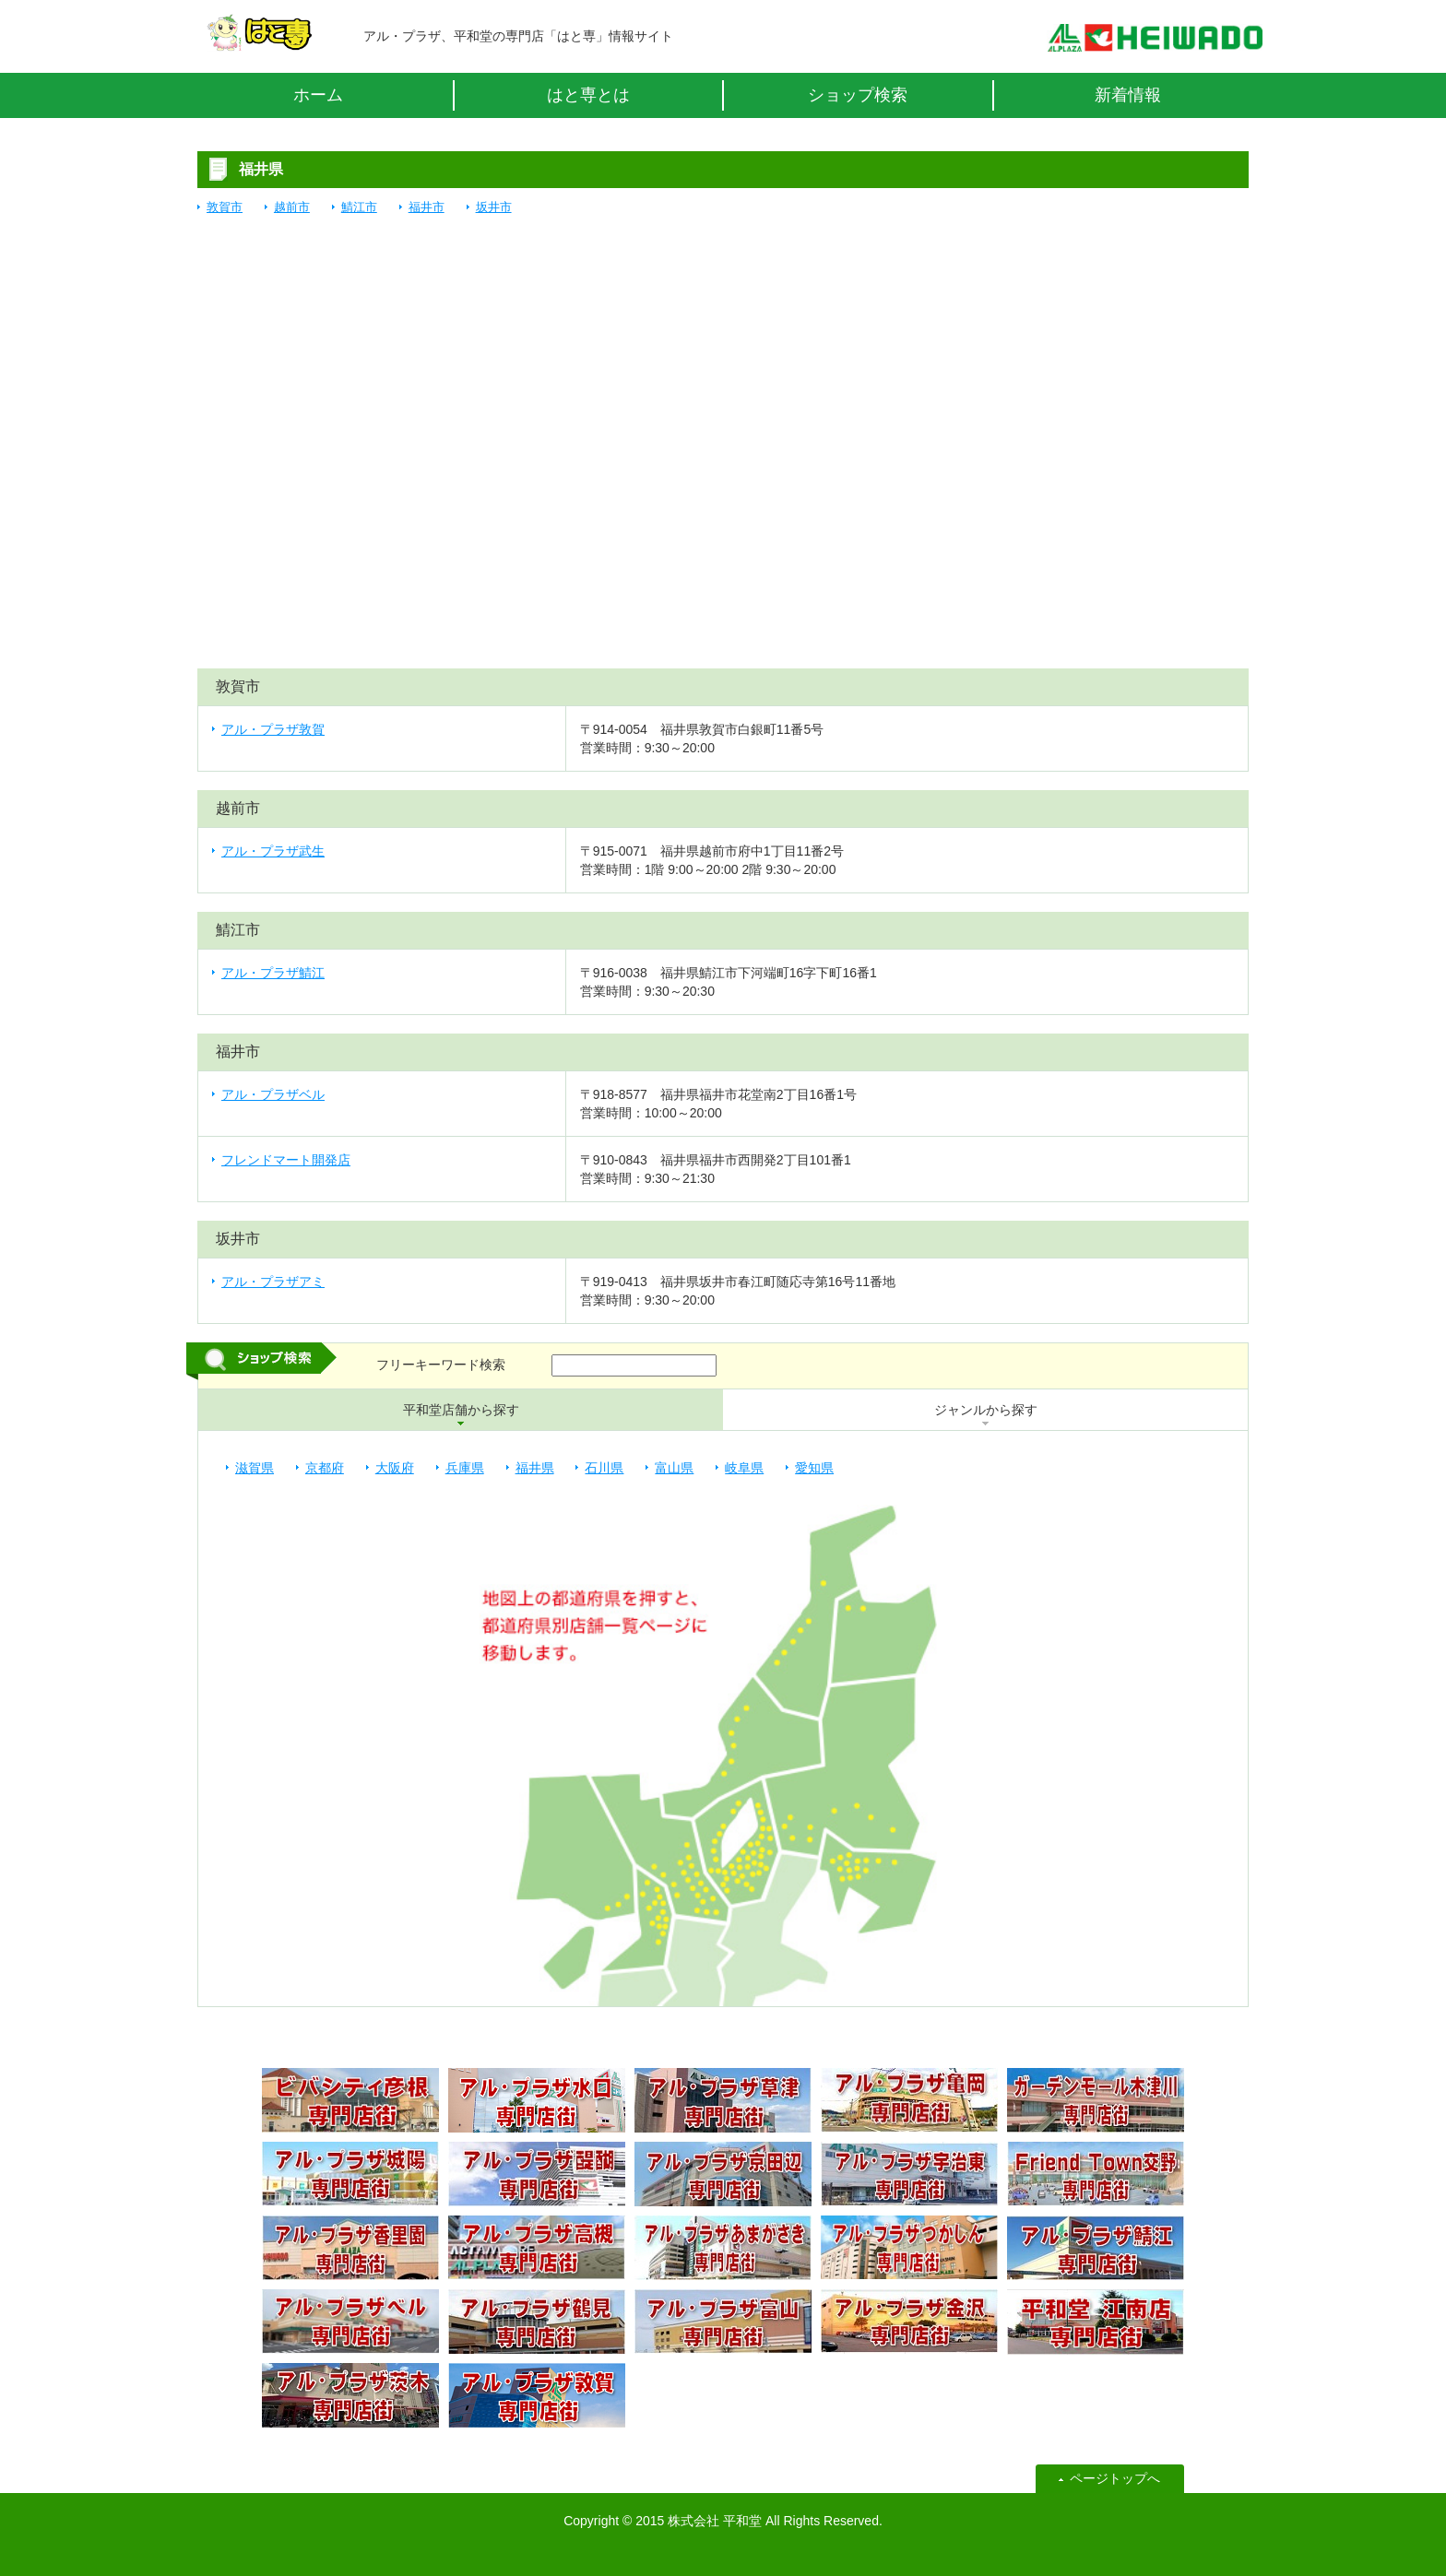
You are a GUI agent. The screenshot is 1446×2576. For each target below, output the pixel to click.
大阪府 (394, 1467)
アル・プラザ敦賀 (273, 729)
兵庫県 (464, 1467)
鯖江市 (359, 207)
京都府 (324, 1467)
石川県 (604, 1467)
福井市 (426, 207)
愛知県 (814, 1467)
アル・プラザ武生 (273, 851)
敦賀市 (225, 207)
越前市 (292, 207)
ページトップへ (1115, 2478)
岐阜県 (744, 1467)
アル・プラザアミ (273, 1281)
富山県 (674, 1467)
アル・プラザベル (273, 1094)
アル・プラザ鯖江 (273, 972)
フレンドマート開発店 (285, 1159)
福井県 (535, 1467)
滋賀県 (254, 1467)
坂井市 (494, 207)
